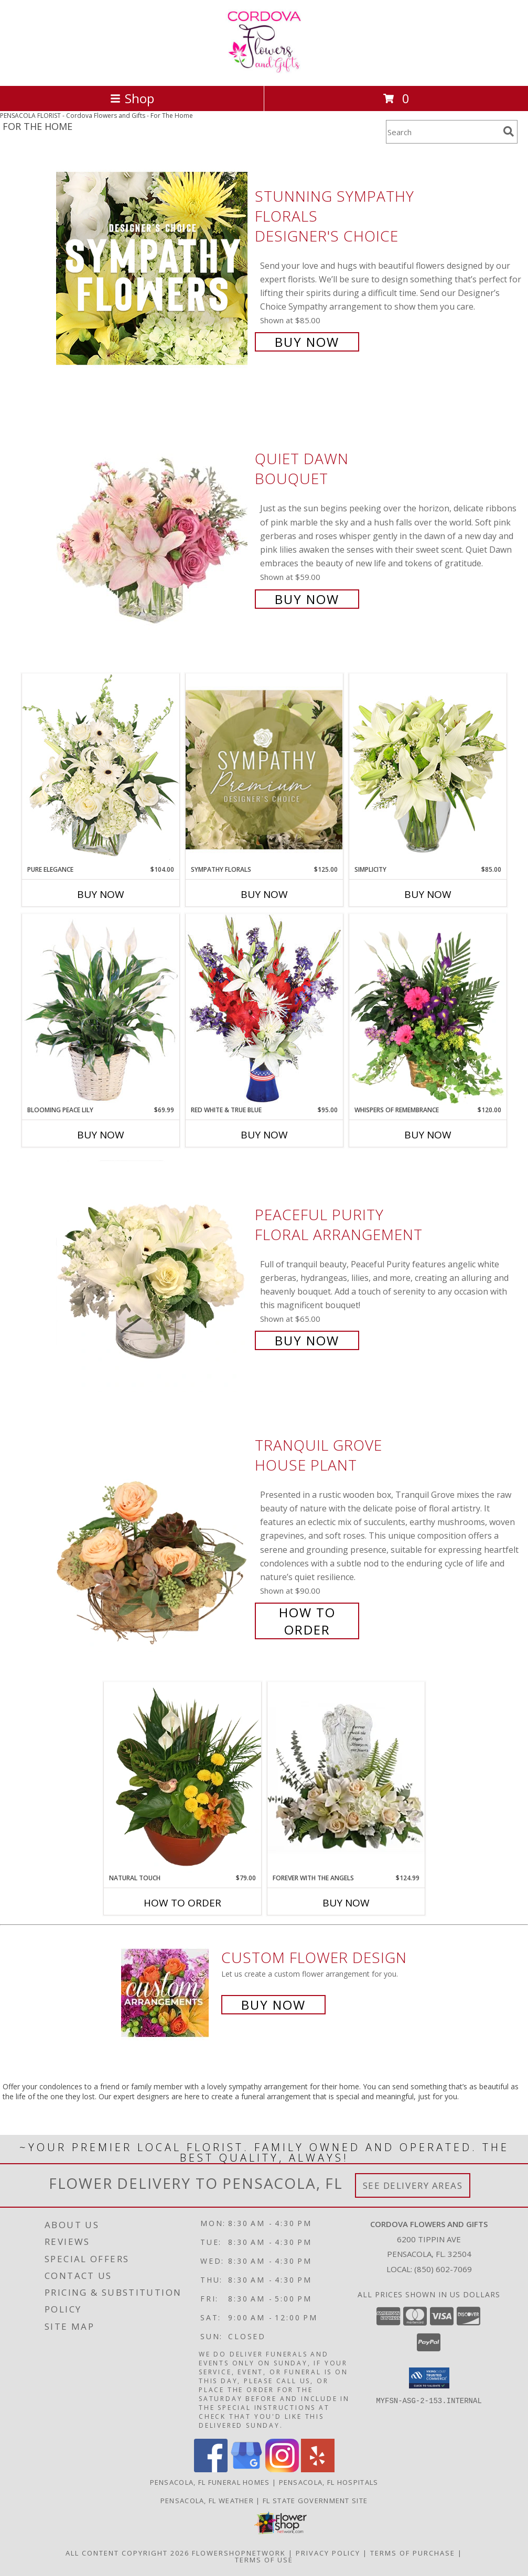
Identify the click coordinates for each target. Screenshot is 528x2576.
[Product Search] (442, 131)
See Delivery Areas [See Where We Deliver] (413, 2185)
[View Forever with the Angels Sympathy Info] (346, 1777)
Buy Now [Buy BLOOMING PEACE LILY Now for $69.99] (100, 1135)
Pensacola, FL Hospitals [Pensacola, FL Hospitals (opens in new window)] (329, 2482)
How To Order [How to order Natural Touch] (182, 1903)
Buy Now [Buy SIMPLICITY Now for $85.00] (427, 894)
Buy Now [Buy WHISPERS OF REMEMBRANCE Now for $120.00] (427, 1135)
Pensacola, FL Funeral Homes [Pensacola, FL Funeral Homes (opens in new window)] (210, 2482)
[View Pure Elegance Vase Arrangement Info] (100, 769)
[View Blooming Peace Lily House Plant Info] (100, 1009)
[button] (429, 2377)
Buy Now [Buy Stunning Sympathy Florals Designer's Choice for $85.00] (307, 341)
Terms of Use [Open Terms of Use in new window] (264, 2559)
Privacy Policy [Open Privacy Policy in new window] (328, 2553)
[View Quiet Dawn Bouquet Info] (153, 528)
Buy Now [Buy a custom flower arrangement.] (273, 2004)
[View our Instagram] (282, 2469)
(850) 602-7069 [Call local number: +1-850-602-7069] (443, 2269)
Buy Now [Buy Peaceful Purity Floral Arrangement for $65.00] (307, 1340)
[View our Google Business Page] (246, 2469)
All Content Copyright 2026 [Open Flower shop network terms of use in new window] (127, 2553)
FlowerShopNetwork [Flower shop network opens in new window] (239, 2553)
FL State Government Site (315, 2500)
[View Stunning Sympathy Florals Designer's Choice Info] (153, 268)
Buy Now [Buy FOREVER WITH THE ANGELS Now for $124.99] (346, 1903)
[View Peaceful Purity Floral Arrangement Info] (153, 1276)
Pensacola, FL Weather (207, 2500)
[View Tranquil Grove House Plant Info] (153, 1536)
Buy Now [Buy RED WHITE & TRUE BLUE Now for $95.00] (264, 1135)
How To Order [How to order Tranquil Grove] (307, 1621)
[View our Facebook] (211, 2469)
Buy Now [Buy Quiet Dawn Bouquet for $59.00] (307, 599)
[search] (508, 131)
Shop (132, 98)
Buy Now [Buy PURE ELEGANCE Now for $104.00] (100, 894)
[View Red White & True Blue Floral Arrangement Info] (264, 1009)
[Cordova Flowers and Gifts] (264, 70)
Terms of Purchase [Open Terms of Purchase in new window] (412, 2553)
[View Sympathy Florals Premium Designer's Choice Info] (264, 769)
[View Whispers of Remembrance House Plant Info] (428, 1009)
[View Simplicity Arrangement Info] (428, 769)
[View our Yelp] (318, 2469)
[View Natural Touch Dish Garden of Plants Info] (182, 1777)
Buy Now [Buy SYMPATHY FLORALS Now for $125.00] (264, 894)
